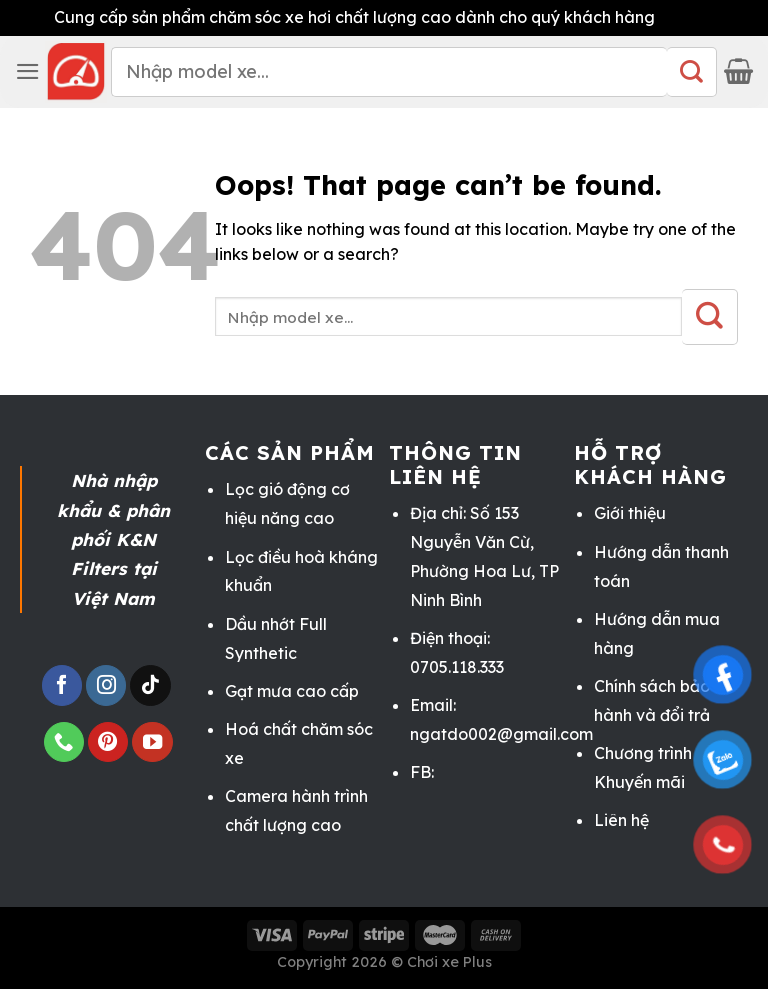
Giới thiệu (630, 513)
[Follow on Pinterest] (108, 742)
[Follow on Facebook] (62, 685)
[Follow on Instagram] (106, 685)
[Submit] (692, 72)
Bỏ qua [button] (687, 17)
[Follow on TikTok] (150, 685)
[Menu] (28, 71)
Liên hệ (621, 820)
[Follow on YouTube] (152, 742)
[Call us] (64, 742)
